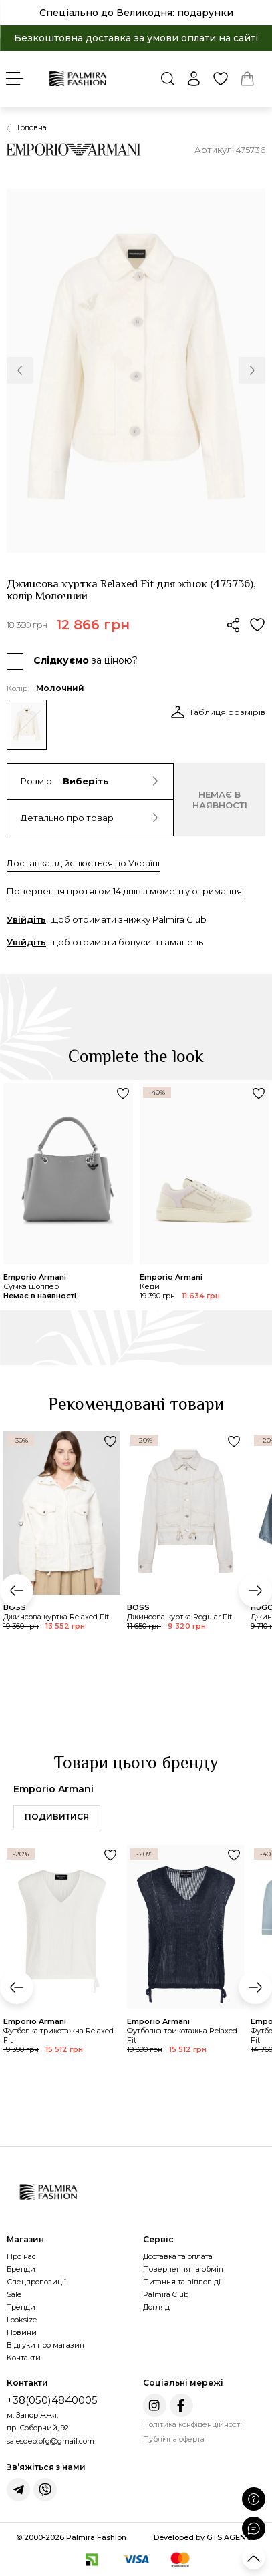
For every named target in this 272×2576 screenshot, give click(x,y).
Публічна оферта (174, 2439)
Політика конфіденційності (192, 2424)
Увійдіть (26, 919)
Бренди (21, 2269)
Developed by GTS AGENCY (205, 2537)
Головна (32, 127)
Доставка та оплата (178, 2256)
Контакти (24, 2357)
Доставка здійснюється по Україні (83, 863)
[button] (20, 370)
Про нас (21, 2256)
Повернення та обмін (183, 2269)
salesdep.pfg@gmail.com (50, 2441)
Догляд (156, 2307)
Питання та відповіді (182, 2281)
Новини (22, 2332)
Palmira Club (165, 2294)
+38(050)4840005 (52, 2400)
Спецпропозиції (36, 2281)
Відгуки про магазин (45, 2345)
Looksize (22, 2319)
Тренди (21, 2307)
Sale (14, 2294)
